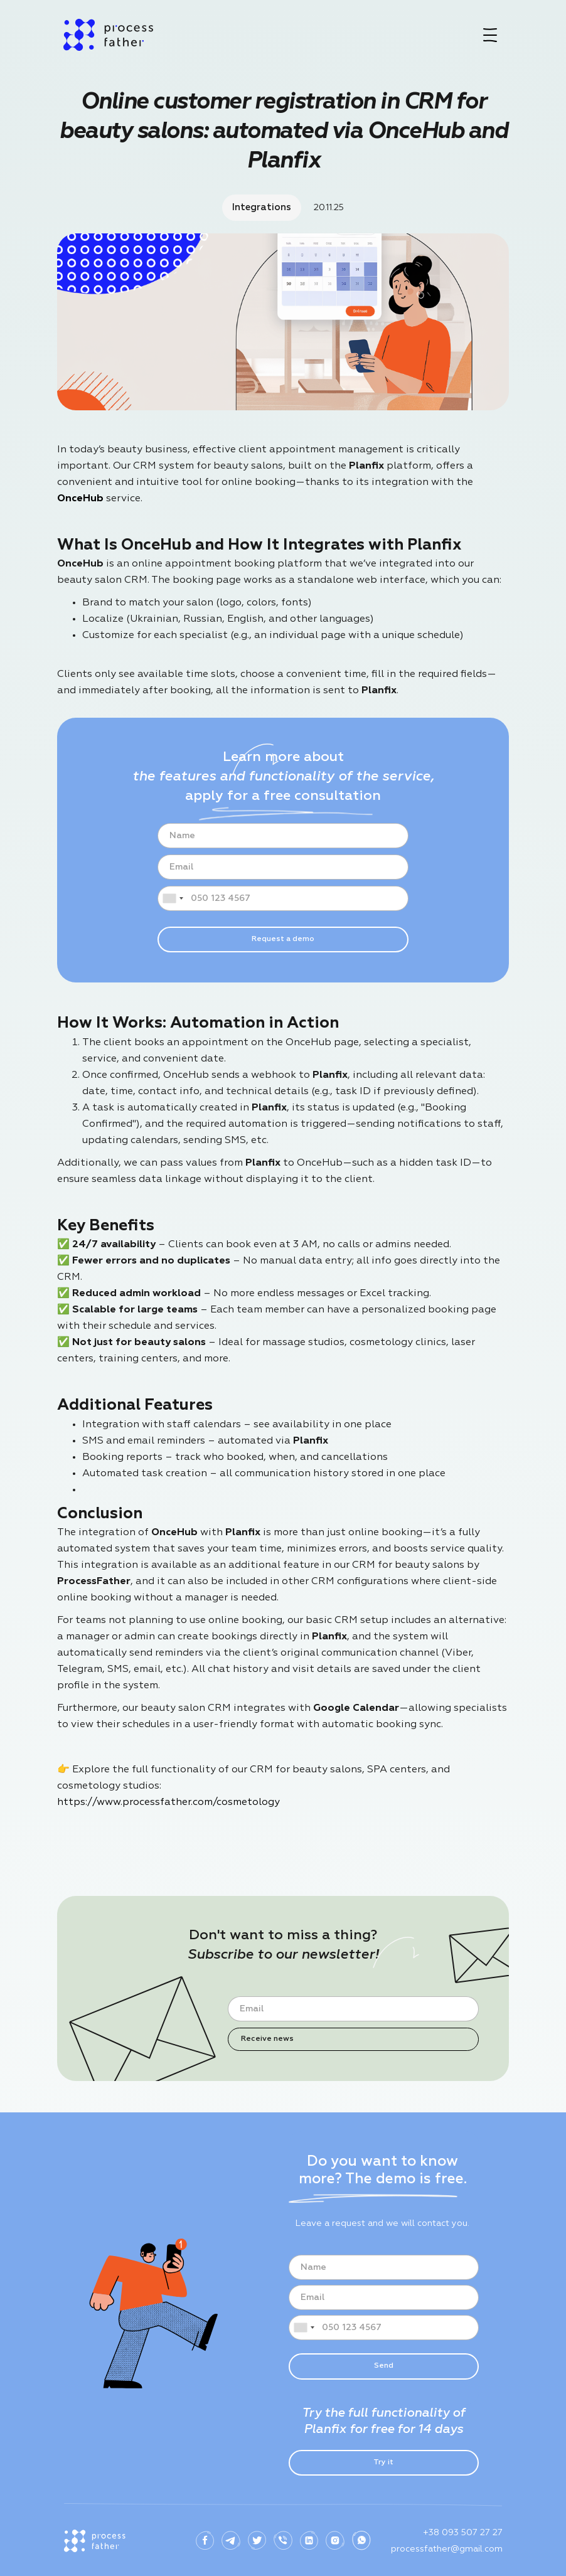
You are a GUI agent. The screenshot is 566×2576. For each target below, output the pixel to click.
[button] (490, 35)
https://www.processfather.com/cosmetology (168, 1802)
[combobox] (172, 898)
